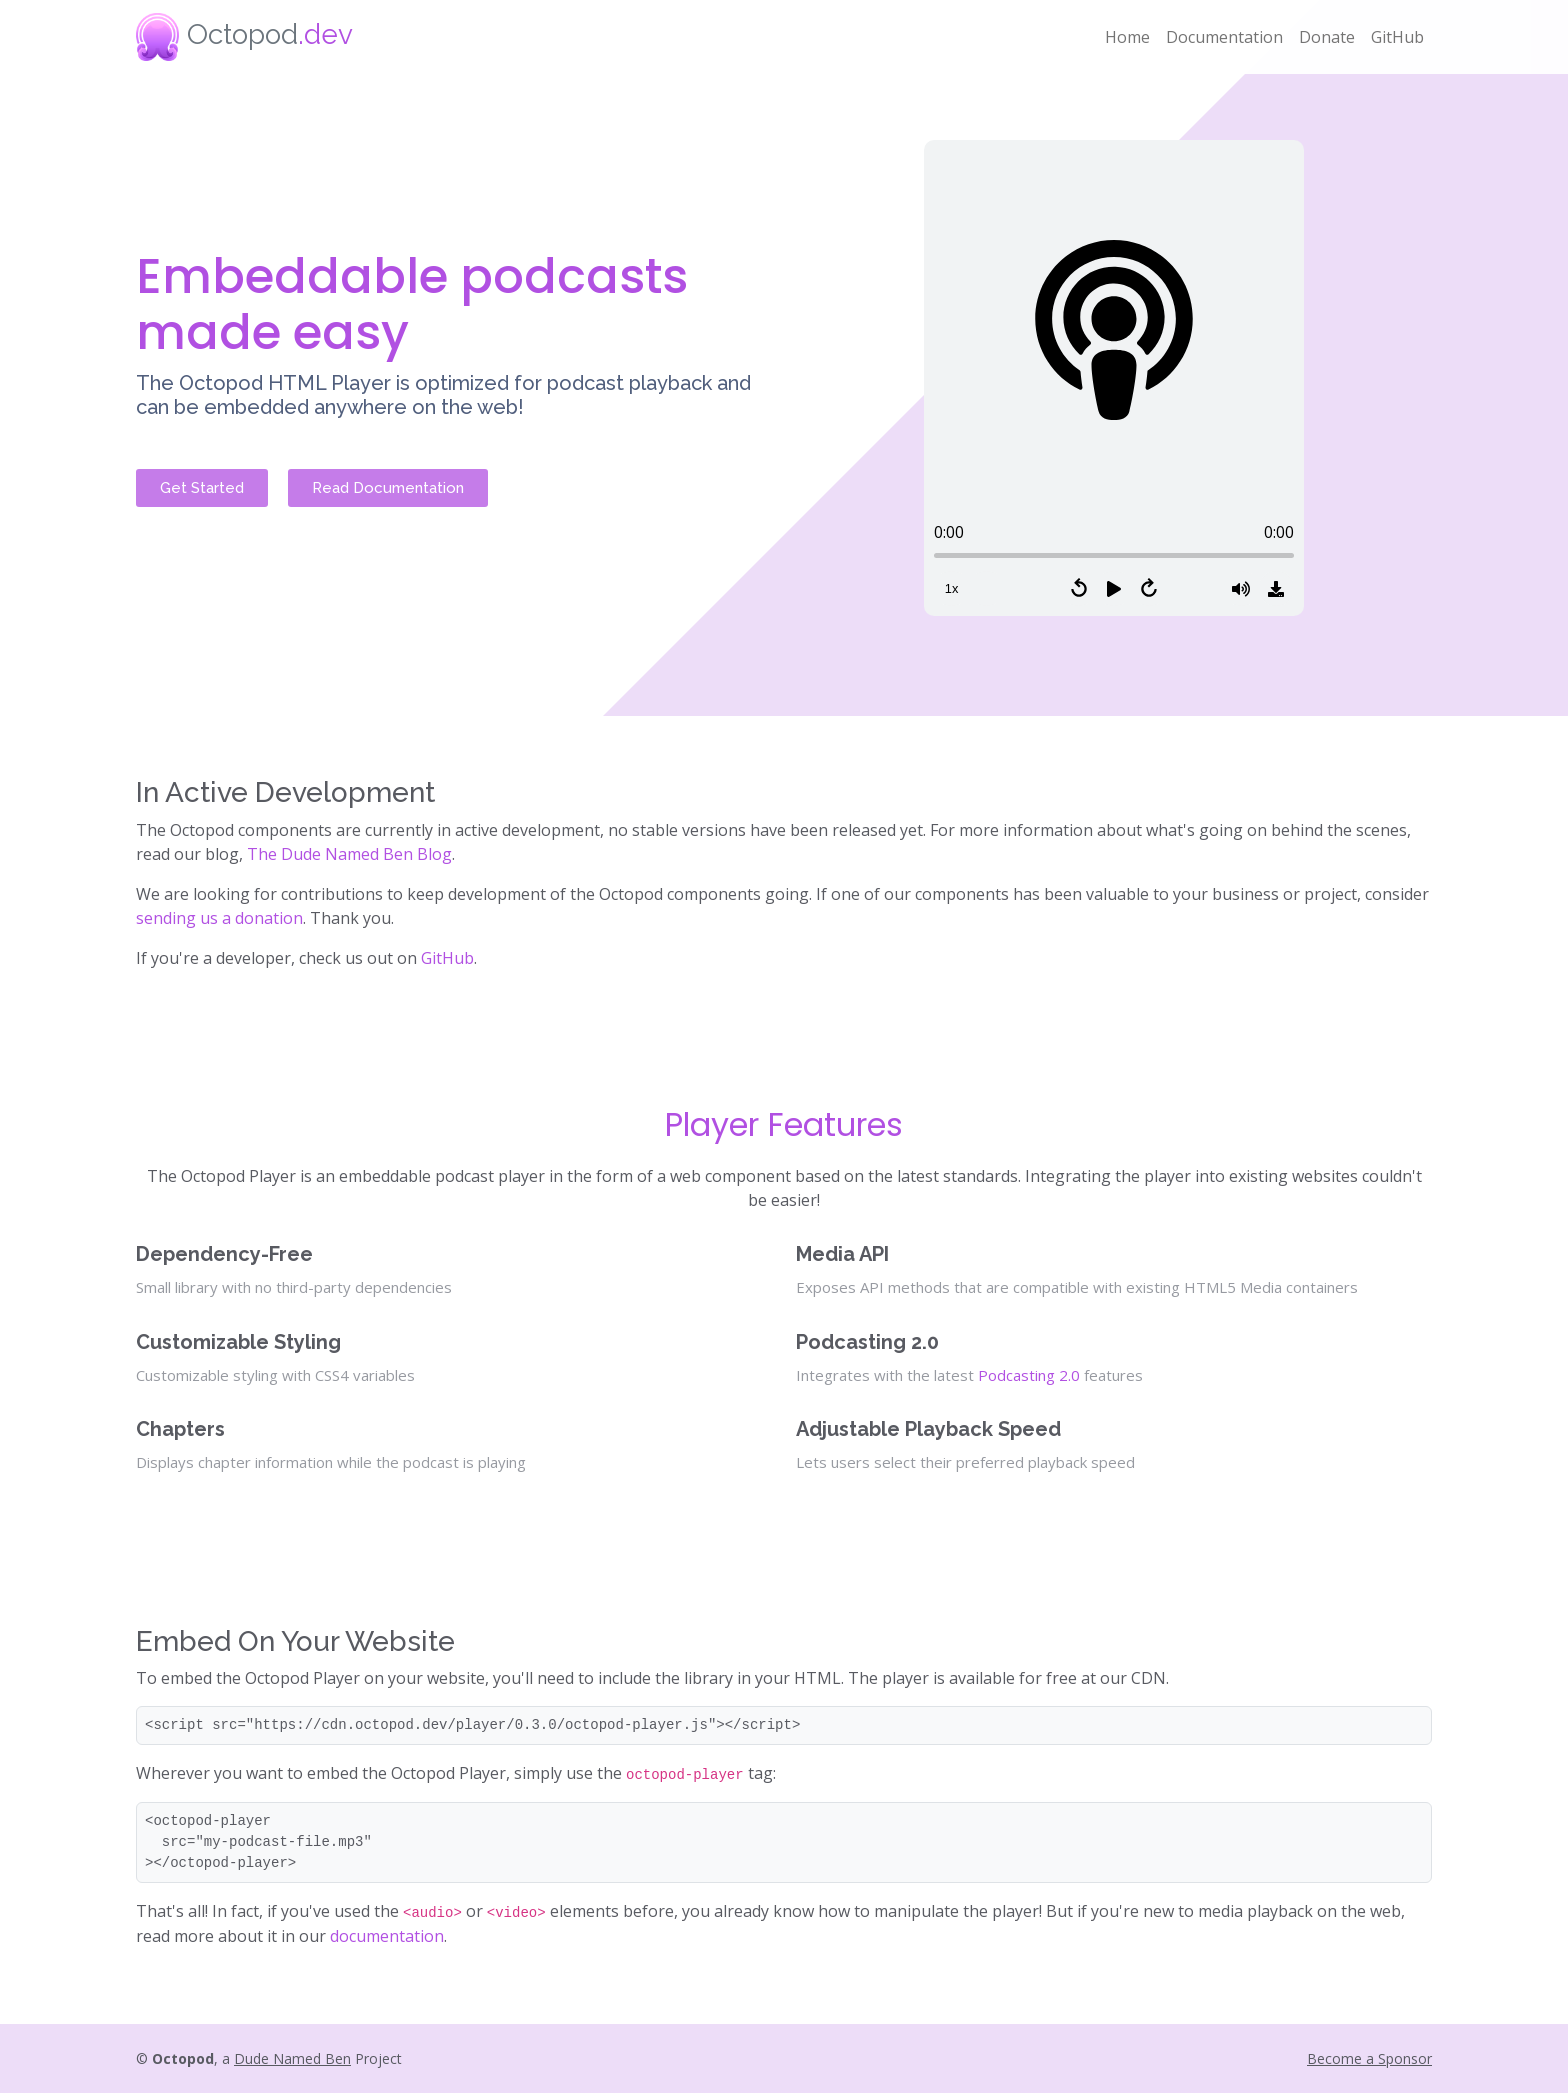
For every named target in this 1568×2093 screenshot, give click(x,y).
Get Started (202, 488)
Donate (1327, 37)
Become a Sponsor (1369, 2058)
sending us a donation (219, 918)
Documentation (1224, 37)
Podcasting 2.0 (1029, 1375)
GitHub (1397, 37)
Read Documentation (388, 488)
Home (1127, 37)
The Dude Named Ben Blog (349, 854)
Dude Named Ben (292, 2058)
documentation (387, 1936)
